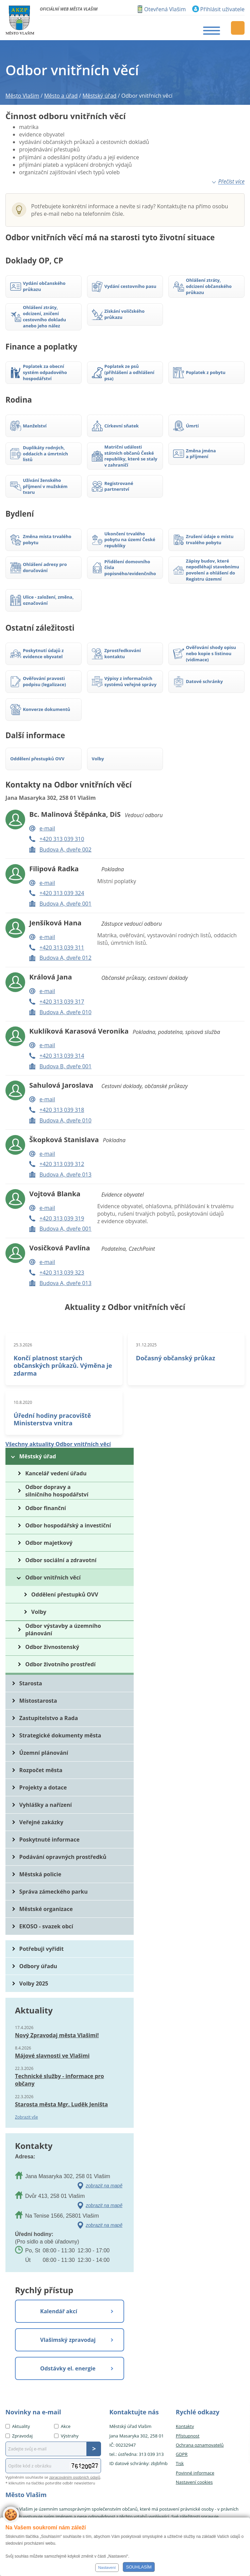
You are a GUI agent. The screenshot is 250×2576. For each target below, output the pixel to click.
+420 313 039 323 (61, 1272)
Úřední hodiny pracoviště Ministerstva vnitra (52, 1419)
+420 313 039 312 (61, 1164)
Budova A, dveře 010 (65, 1012)
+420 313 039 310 (61, 839)
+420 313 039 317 (61, 1001)
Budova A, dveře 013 (65, 1174)
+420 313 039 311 (61, 947)
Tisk (180, 2463)
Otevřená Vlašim (165, 9)
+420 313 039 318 (61, 1110)
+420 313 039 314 (61, 1055)
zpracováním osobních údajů (74, 2477)
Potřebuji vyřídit (41, 1949)
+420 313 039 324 (61, 893)
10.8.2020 (23, 1402)
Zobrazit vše (26, 2117)
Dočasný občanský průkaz (175, 1358)
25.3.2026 (23, 1345)
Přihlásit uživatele (222, 9)
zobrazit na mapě (104, 2185)
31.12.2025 (146, 1345)
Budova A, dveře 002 (65, 849)
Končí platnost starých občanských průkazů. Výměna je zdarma (63, 1365)
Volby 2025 (33, 1983)
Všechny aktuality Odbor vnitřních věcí (58, 1444)
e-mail (47, 828)
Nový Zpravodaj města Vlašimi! (57, 2035)
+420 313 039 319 (61, 1218)
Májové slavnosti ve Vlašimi (52, 2055)
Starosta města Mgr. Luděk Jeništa (61, 2104)
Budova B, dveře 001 (65, 1066)
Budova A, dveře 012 (65, 957)
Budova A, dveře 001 (65, 903)
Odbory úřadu (38, 1966)
